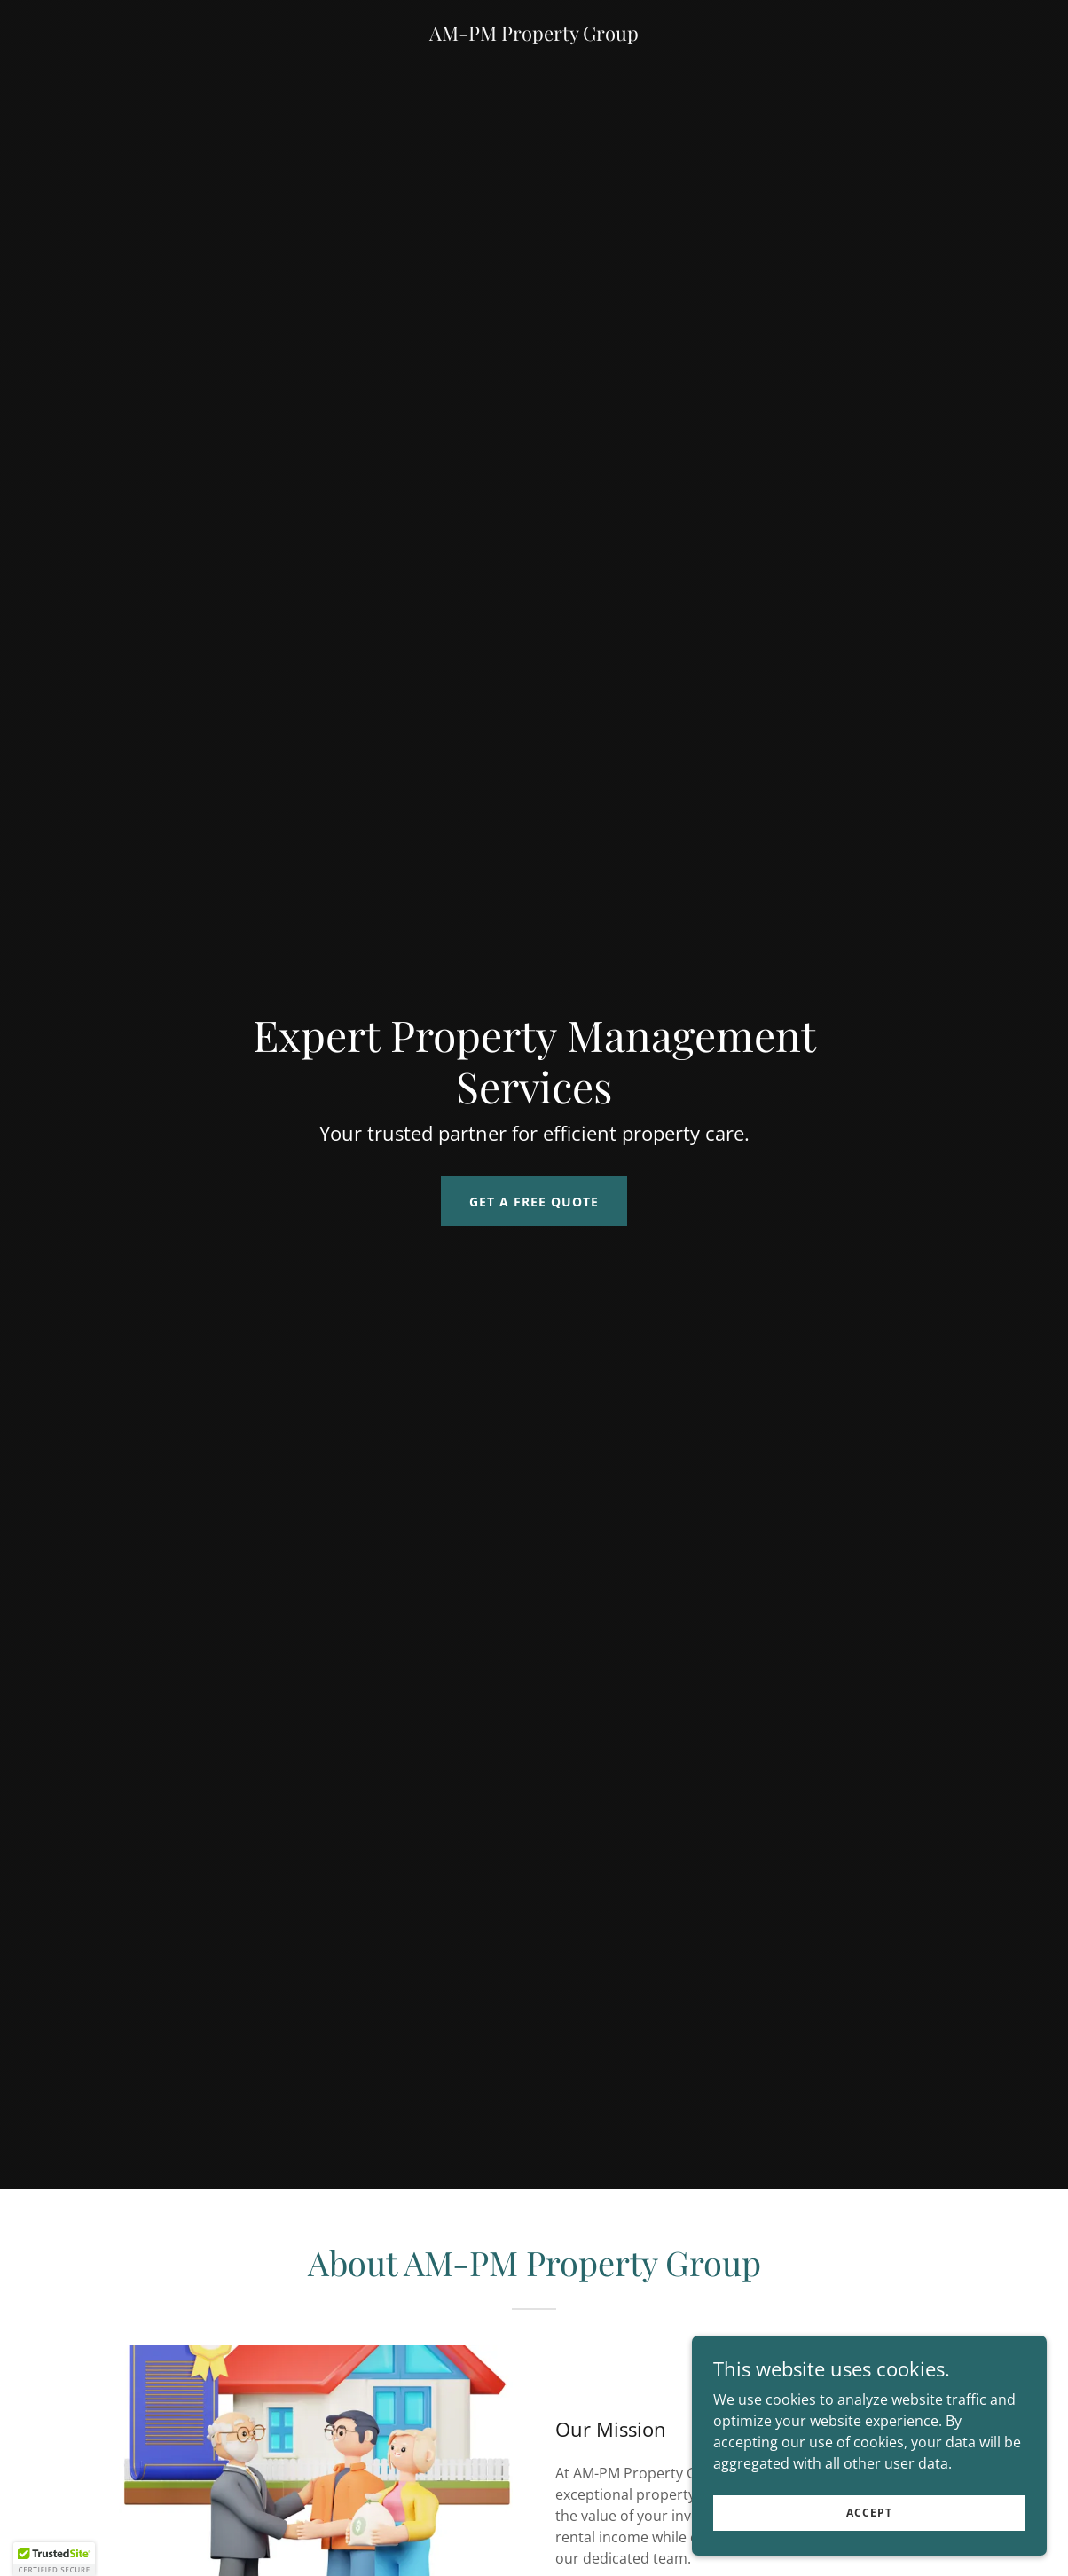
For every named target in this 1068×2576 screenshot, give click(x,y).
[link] (534, 35)
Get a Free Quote (534, 1201)
